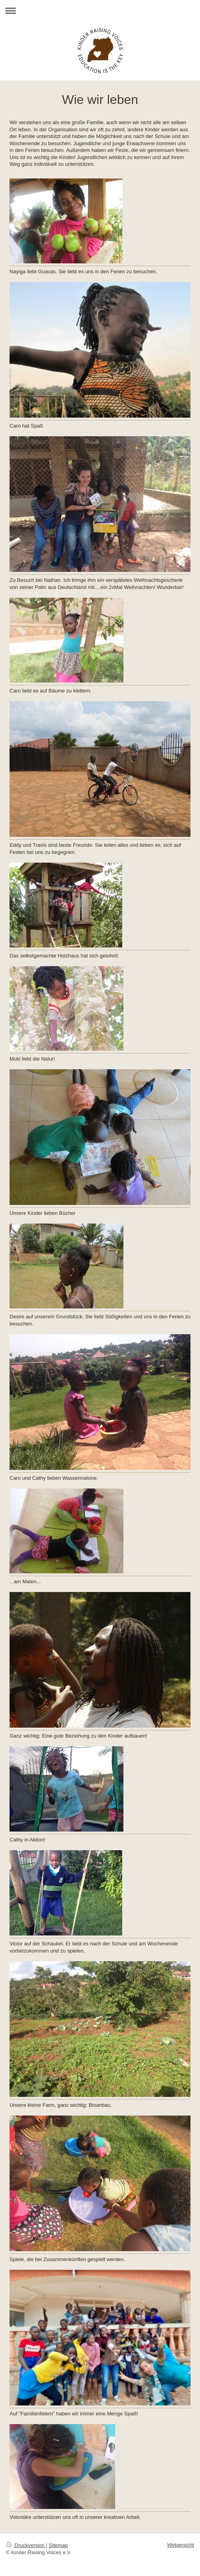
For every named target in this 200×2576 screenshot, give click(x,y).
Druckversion (26, 2545)
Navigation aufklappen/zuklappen (100, 10)
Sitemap (58, 2545)
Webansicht (180, 2545)
